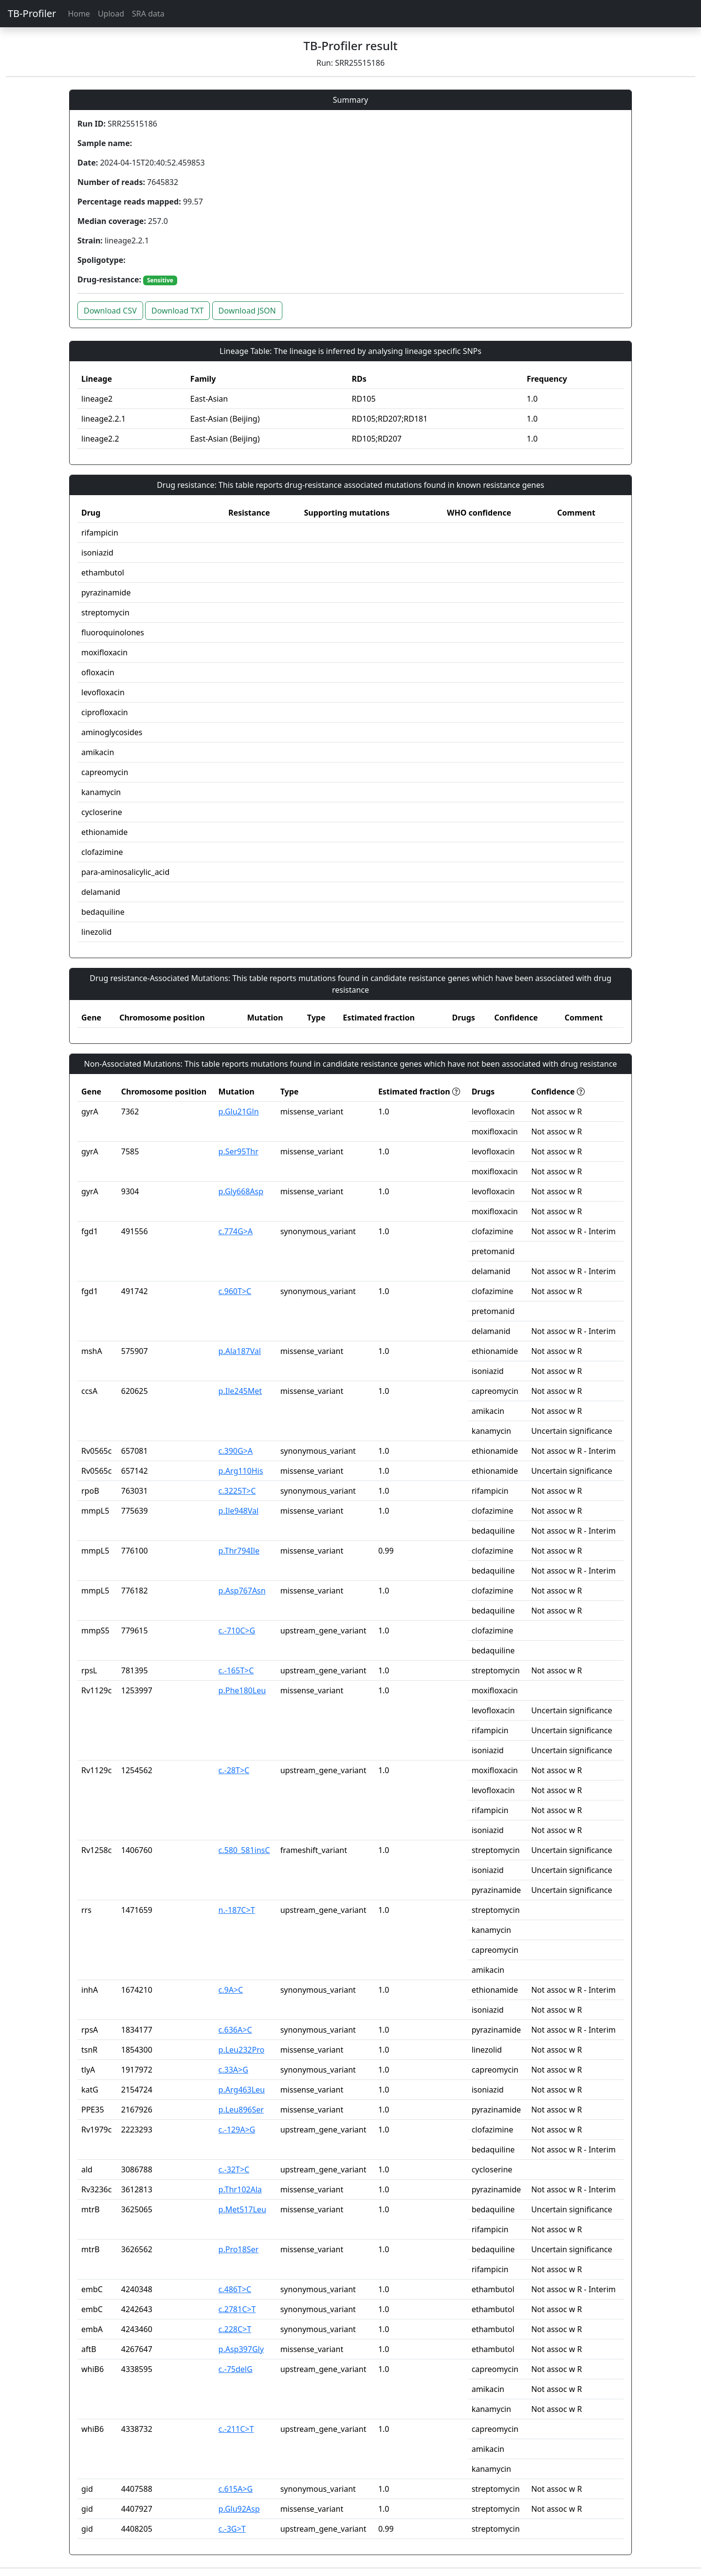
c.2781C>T (237, 2309)
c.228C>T (235, 2329)
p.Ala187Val (240, 1351)
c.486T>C (235, 2289)
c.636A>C (235, 2029)
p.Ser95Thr (238, 1151)
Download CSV (110, 310)
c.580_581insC (244, 1850)
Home (79, 13)
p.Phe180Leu (242, 1690)
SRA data (148, 13)
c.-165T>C (236, 1670)
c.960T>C (235, 1291)
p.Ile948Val (239, 1510)
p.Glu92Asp (239, 2508)
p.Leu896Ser (241, 2109)
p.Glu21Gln (239, 1111)
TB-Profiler (32, 13)
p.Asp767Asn (242, 1590)
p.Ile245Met (240, 1391)
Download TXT (177, 310)
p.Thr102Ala (240, 2189)
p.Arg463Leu (242, 2089)
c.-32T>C (234, 2169)
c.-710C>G (237, 1630)
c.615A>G (236, 2488)
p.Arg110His (241, 1470)
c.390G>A (236, 1451)
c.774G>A (236, 1231)
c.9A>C (231, 1989)
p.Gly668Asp (241, 1191)
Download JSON (247, 310)
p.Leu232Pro (242, 2049)
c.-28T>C (234, 1770)
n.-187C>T (237, 1910)
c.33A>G (233, 2069)
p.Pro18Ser (239, 2249)
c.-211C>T (236, 2429)
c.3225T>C (237, 1490)
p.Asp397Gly (241, 2349)
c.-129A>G (237, 2129)
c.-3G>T (232, 2528)
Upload (111, 13)
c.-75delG (236, 2369)
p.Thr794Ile (239, 1550)
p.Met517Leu (242, 2209)
